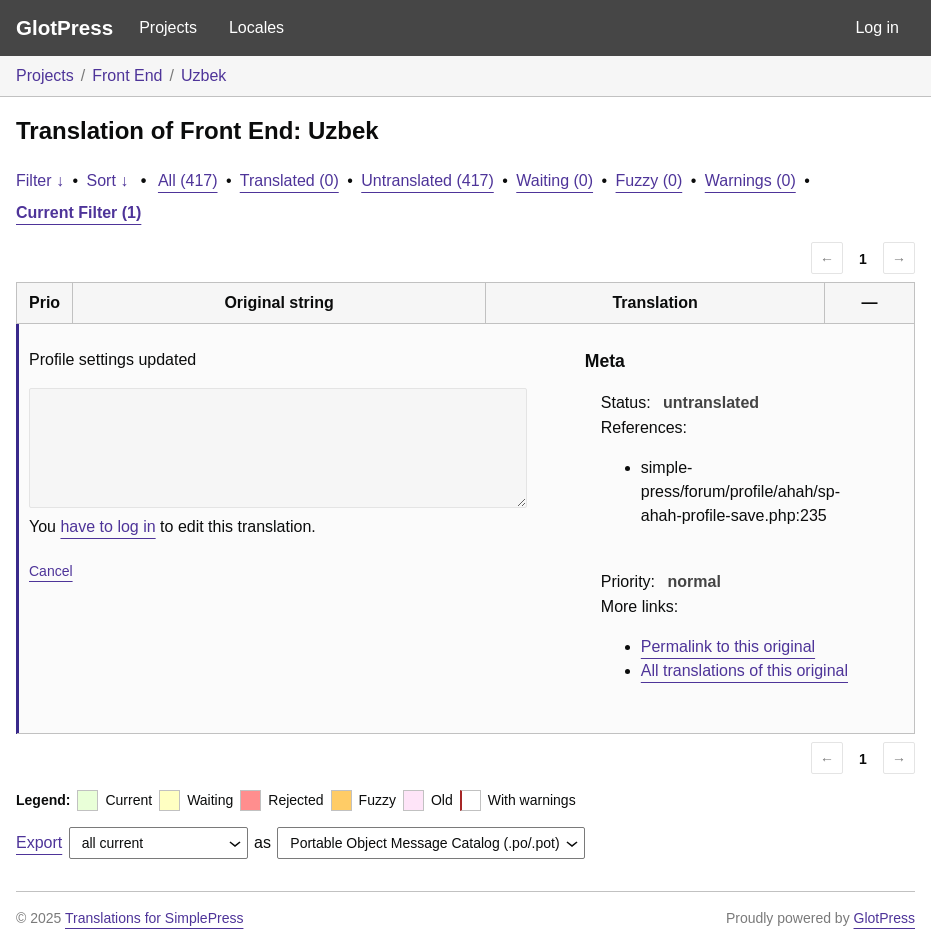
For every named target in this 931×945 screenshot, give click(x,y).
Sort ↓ (108, 180)
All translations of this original (744, 670)
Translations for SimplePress (154, 918)
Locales (256, 27)
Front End (127, 75)
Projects (168, 27)
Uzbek (203, 75)
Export (39, 842)
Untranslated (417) (427, 180)
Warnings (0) (750, 180)
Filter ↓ (40, 180)
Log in (877, 27)
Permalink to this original (728, 646)
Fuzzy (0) (649, 180)
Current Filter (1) (78, 212)
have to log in (107, 526)
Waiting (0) (554, 180)
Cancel (51, 571)
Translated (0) (289, 180)
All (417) (188, 180)
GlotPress (64, 27)
